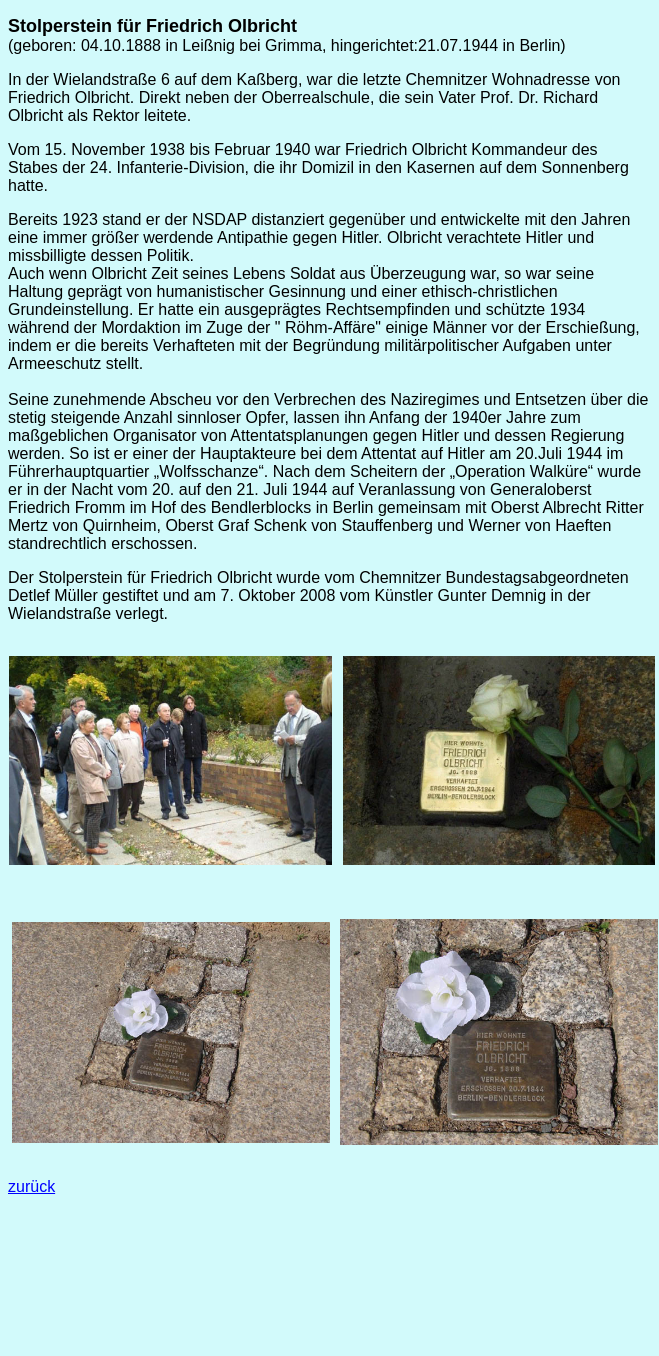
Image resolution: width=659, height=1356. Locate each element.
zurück (31, 1186)
